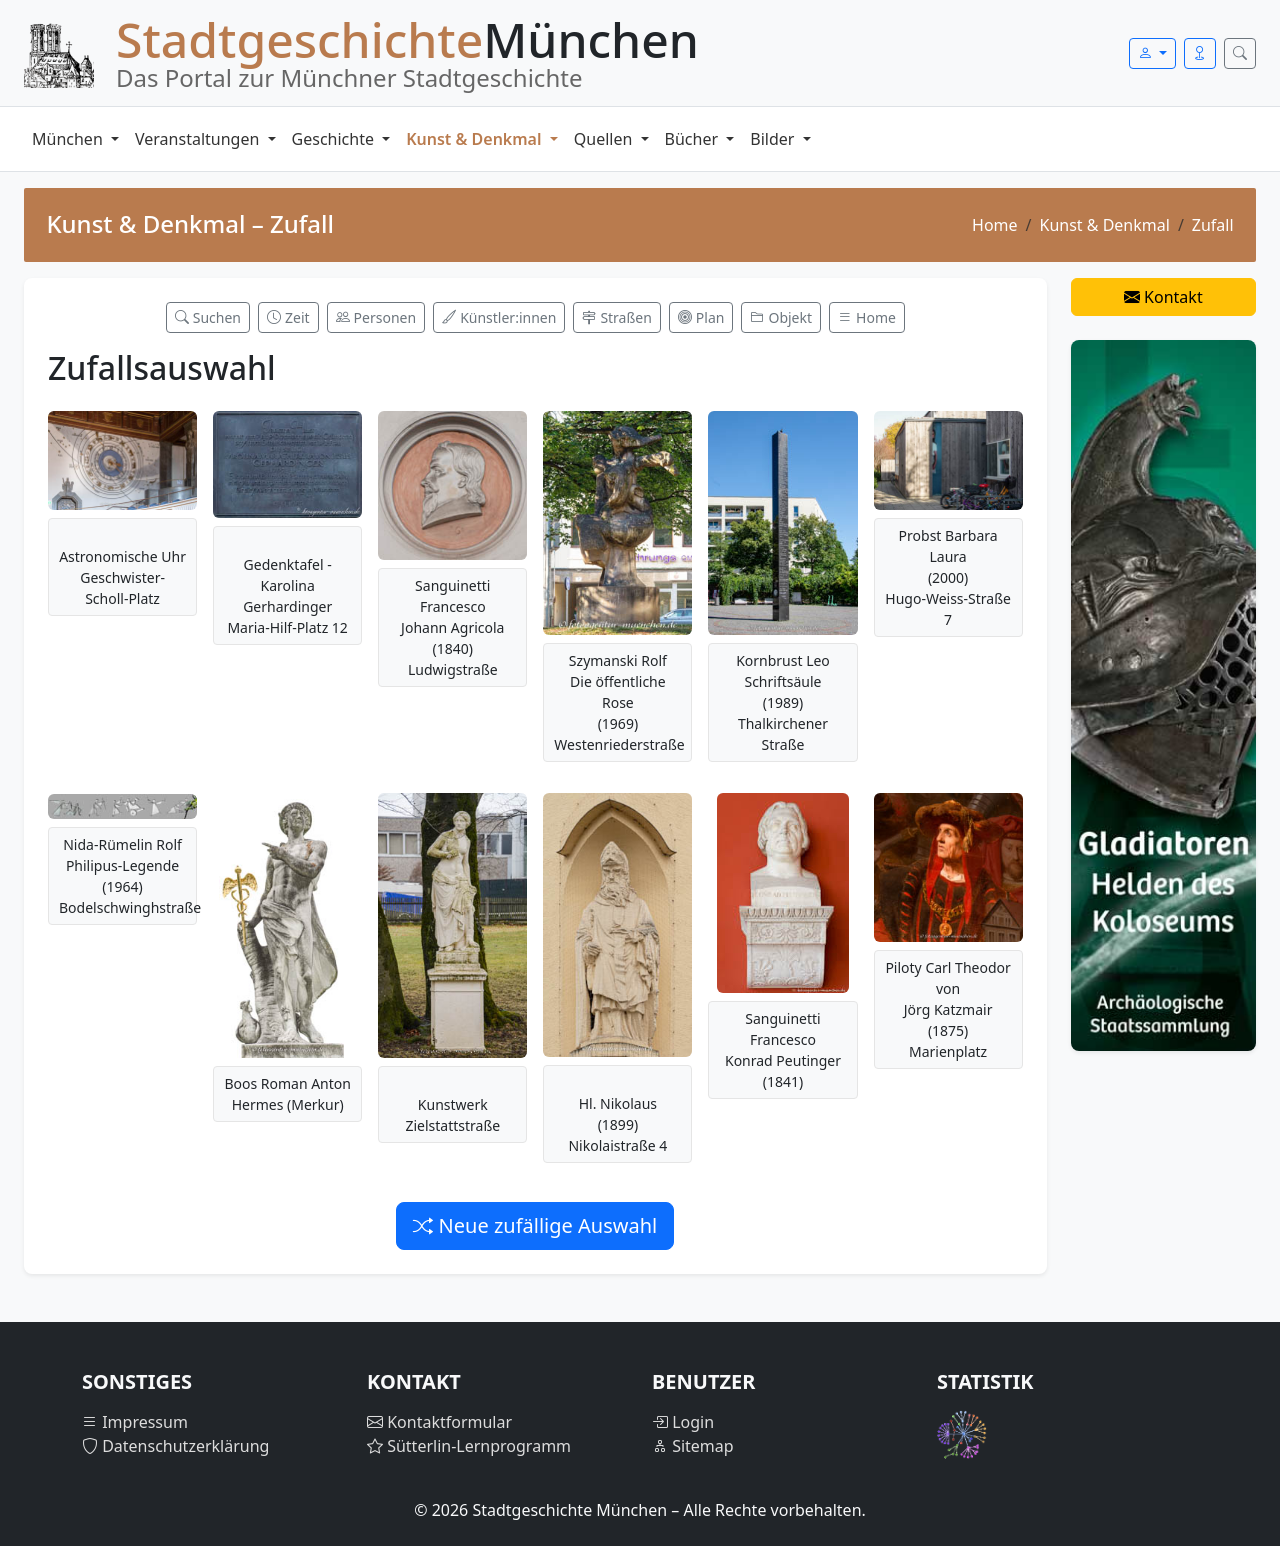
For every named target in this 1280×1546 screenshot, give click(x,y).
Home (995, 225)
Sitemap (693, 1446)
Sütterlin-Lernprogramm (469, 1446)
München (69, 139)
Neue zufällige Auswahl (535, 1225)
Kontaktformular (439, 1422)
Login (683, 1422)
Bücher (694, 139)
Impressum (135, 1422)
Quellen (605, 139)
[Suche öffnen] (1240, 53)
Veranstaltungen (199, 139)
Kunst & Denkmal (475, 139)
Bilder (774, 139)
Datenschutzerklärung (175, 1446)
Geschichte (335, 139)
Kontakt (1163, 297)
